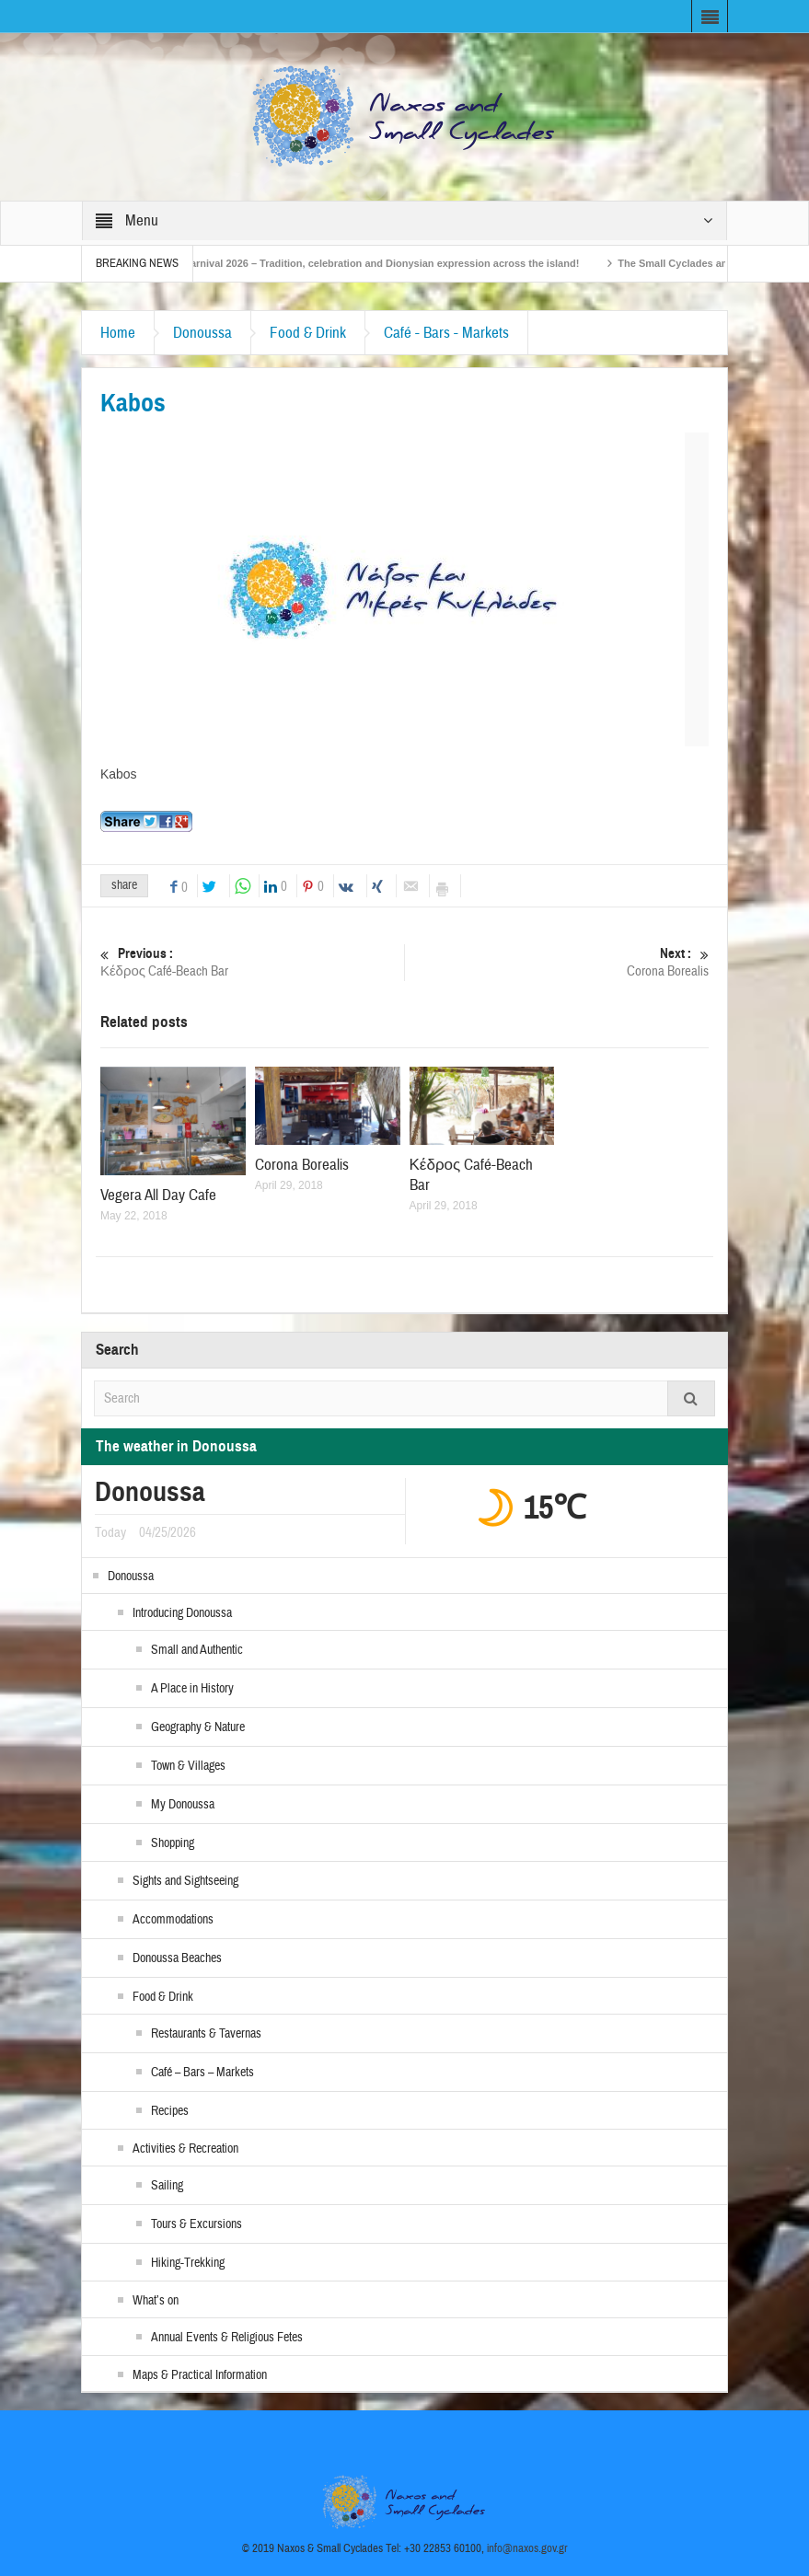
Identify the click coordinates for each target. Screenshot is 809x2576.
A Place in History (192, 1689)
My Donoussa (182, 1804)
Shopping (172, 1843)
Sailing (167, 2185)
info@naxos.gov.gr (527, 2548)
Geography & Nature (198, 1727)
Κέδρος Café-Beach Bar (252, 962)
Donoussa (202, 332)
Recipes (170, 2111)
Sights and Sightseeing (185, 1881)
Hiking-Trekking (188, 2263)
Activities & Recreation (185, 2149)
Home (117, 332)
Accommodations (173, 1920)
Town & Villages (188, 1766)
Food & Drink (308, 332)
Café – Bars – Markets (202, 2072)
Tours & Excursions (196, 2224)
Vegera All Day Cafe (158, 1195)
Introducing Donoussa (182, 1613)
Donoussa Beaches (177, 1958)
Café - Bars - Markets (446, 332)
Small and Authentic (197, 1650)
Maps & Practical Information (200, 2375)
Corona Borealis (557, 962)
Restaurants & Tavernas (206, 2034)
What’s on (156, 2301)
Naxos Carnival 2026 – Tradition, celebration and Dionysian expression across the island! (373, 263)
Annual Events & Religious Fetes (227, 2337)
